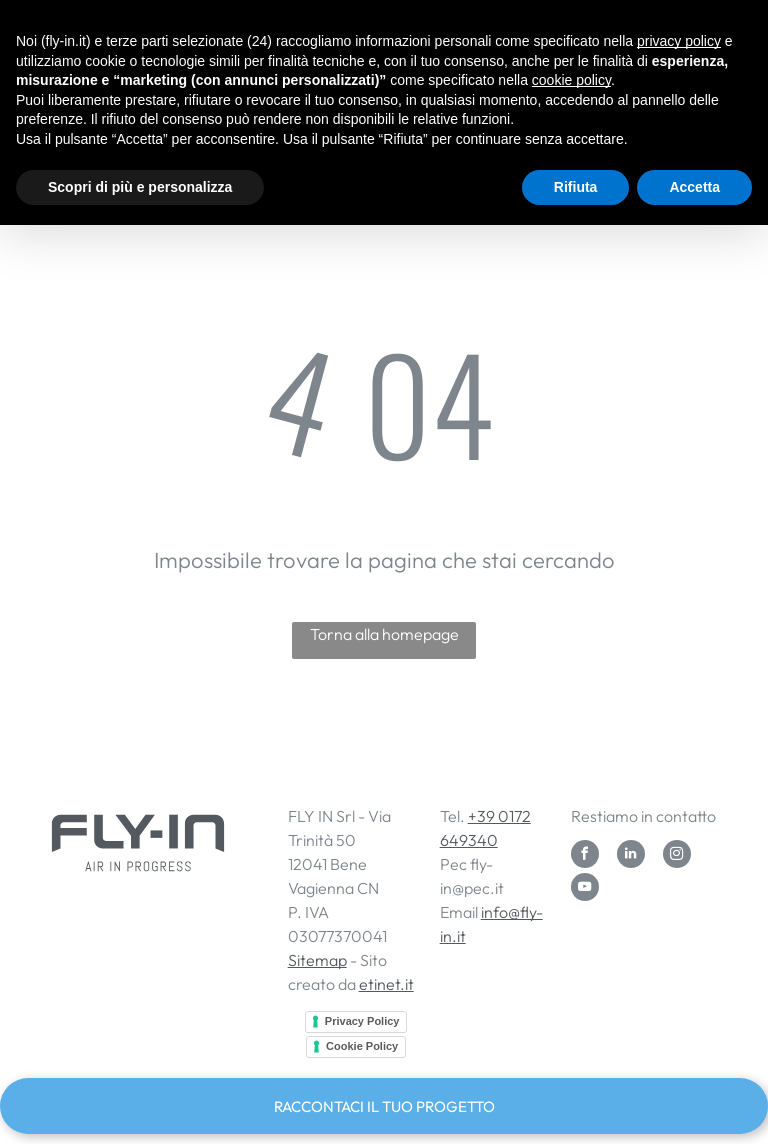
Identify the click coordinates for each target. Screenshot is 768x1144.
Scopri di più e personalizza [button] (140, 187)
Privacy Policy (362, 1021)
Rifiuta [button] (576, 187)
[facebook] (585, 856)
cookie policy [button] (571, 80)
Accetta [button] (694, 187)
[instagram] (677, 856)
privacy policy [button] (679, 41)
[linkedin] (631, 856)
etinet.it (386, 984)
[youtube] (585, 889)
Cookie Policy (362, 1046)
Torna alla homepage (384, 634)
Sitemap (317, 960)
